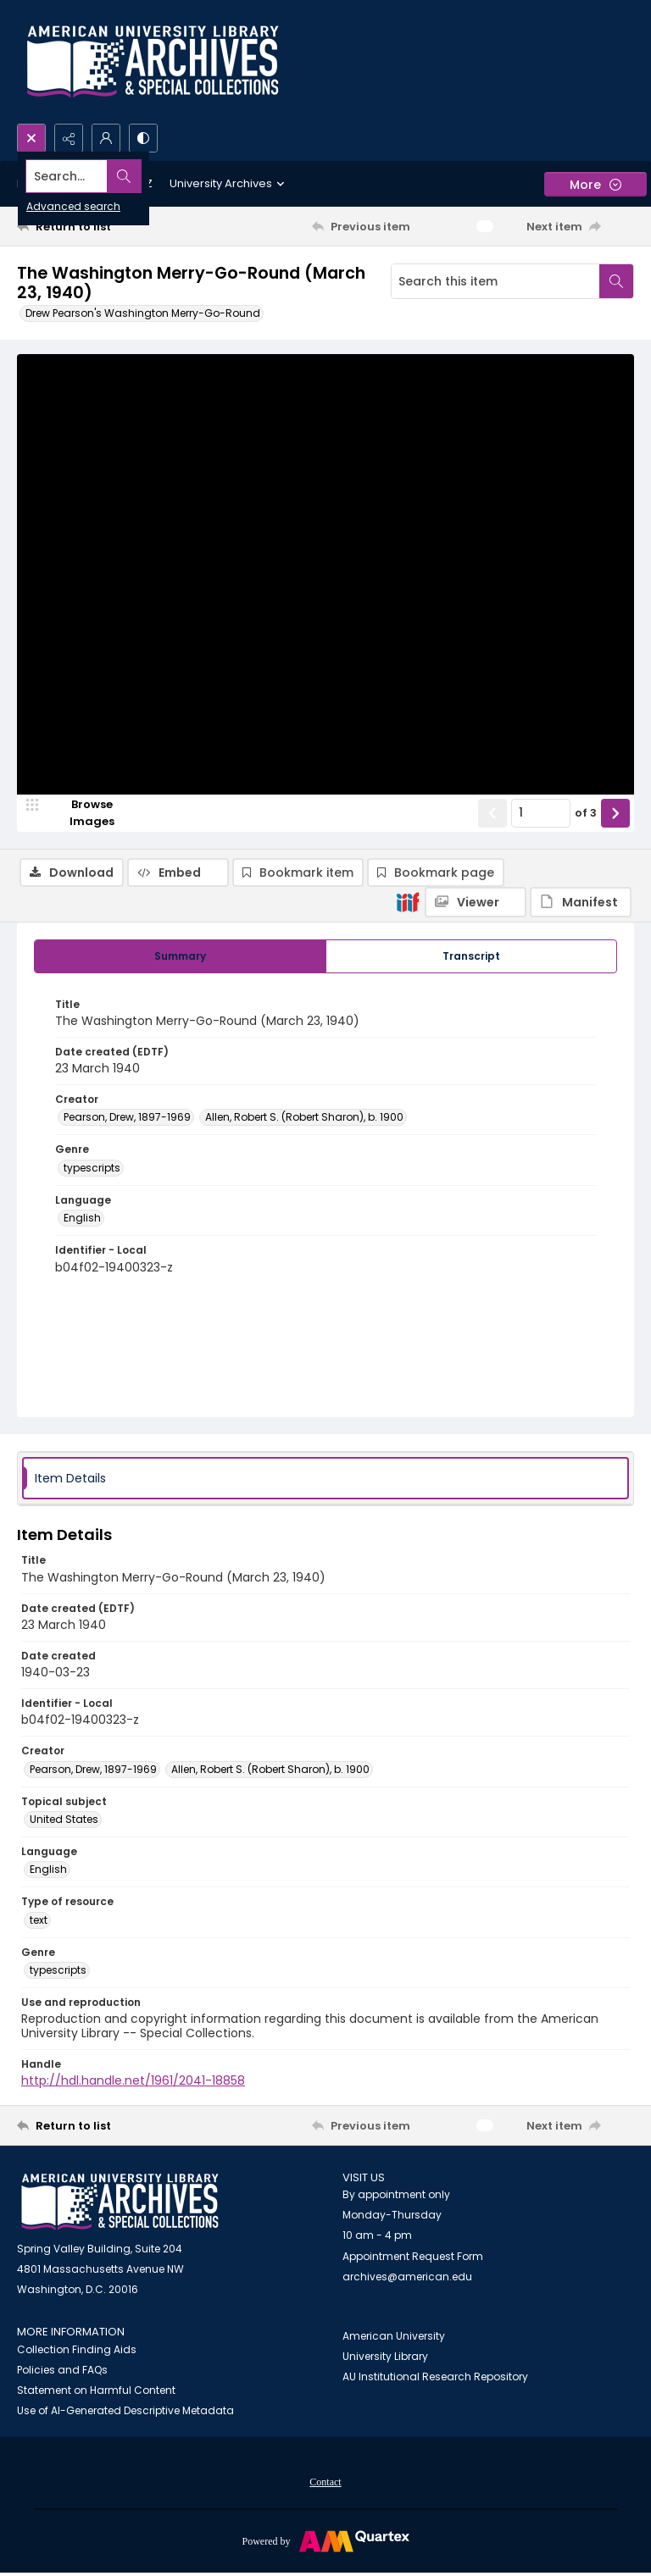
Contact (325, 2485)
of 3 (586, 890)
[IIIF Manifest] (581, 393)
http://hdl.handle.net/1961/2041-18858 (133, 2083)
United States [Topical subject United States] (64, 1822)
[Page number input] (540, 889)
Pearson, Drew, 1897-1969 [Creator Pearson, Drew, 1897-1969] (127, 1120)
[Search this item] (495, 281)
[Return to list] (97, 226)
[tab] (180, 959)
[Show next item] (615, 889)
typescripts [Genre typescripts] (92, 1171)
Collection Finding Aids (76, 2353)
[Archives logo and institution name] (152, 61)
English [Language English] (82, 1221)
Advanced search (73, 206)
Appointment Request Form (412, 2259)
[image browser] (80, 889)
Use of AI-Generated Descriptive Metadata (125, 2414)
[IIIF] (407, 392)
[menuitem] (325, 2484)
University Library (385, 2359)
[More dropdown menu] (595, 184)
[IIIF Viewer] (475, 393)
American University (393, 2339)
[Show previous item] (492, 889)
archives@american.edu (407, 2280)
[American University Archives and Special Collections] (120, 2205)
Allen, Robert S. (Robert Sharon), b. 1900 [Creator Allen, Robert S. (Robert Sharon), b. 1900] (304, 1120)
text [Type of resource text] (38, 1922)
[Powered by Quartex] (325, 2544)
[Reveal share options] (68, 138)
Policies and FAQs (62, 2373)
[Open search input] (31, 138)
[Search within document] (616, 281)
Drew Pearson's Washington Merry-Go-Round (142, 313)
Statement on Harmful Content (96, 2393)
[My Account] (106, 138)
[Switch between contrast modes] (143, 138)
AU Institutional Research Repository (435, 2380)
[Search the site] (261, 176)
